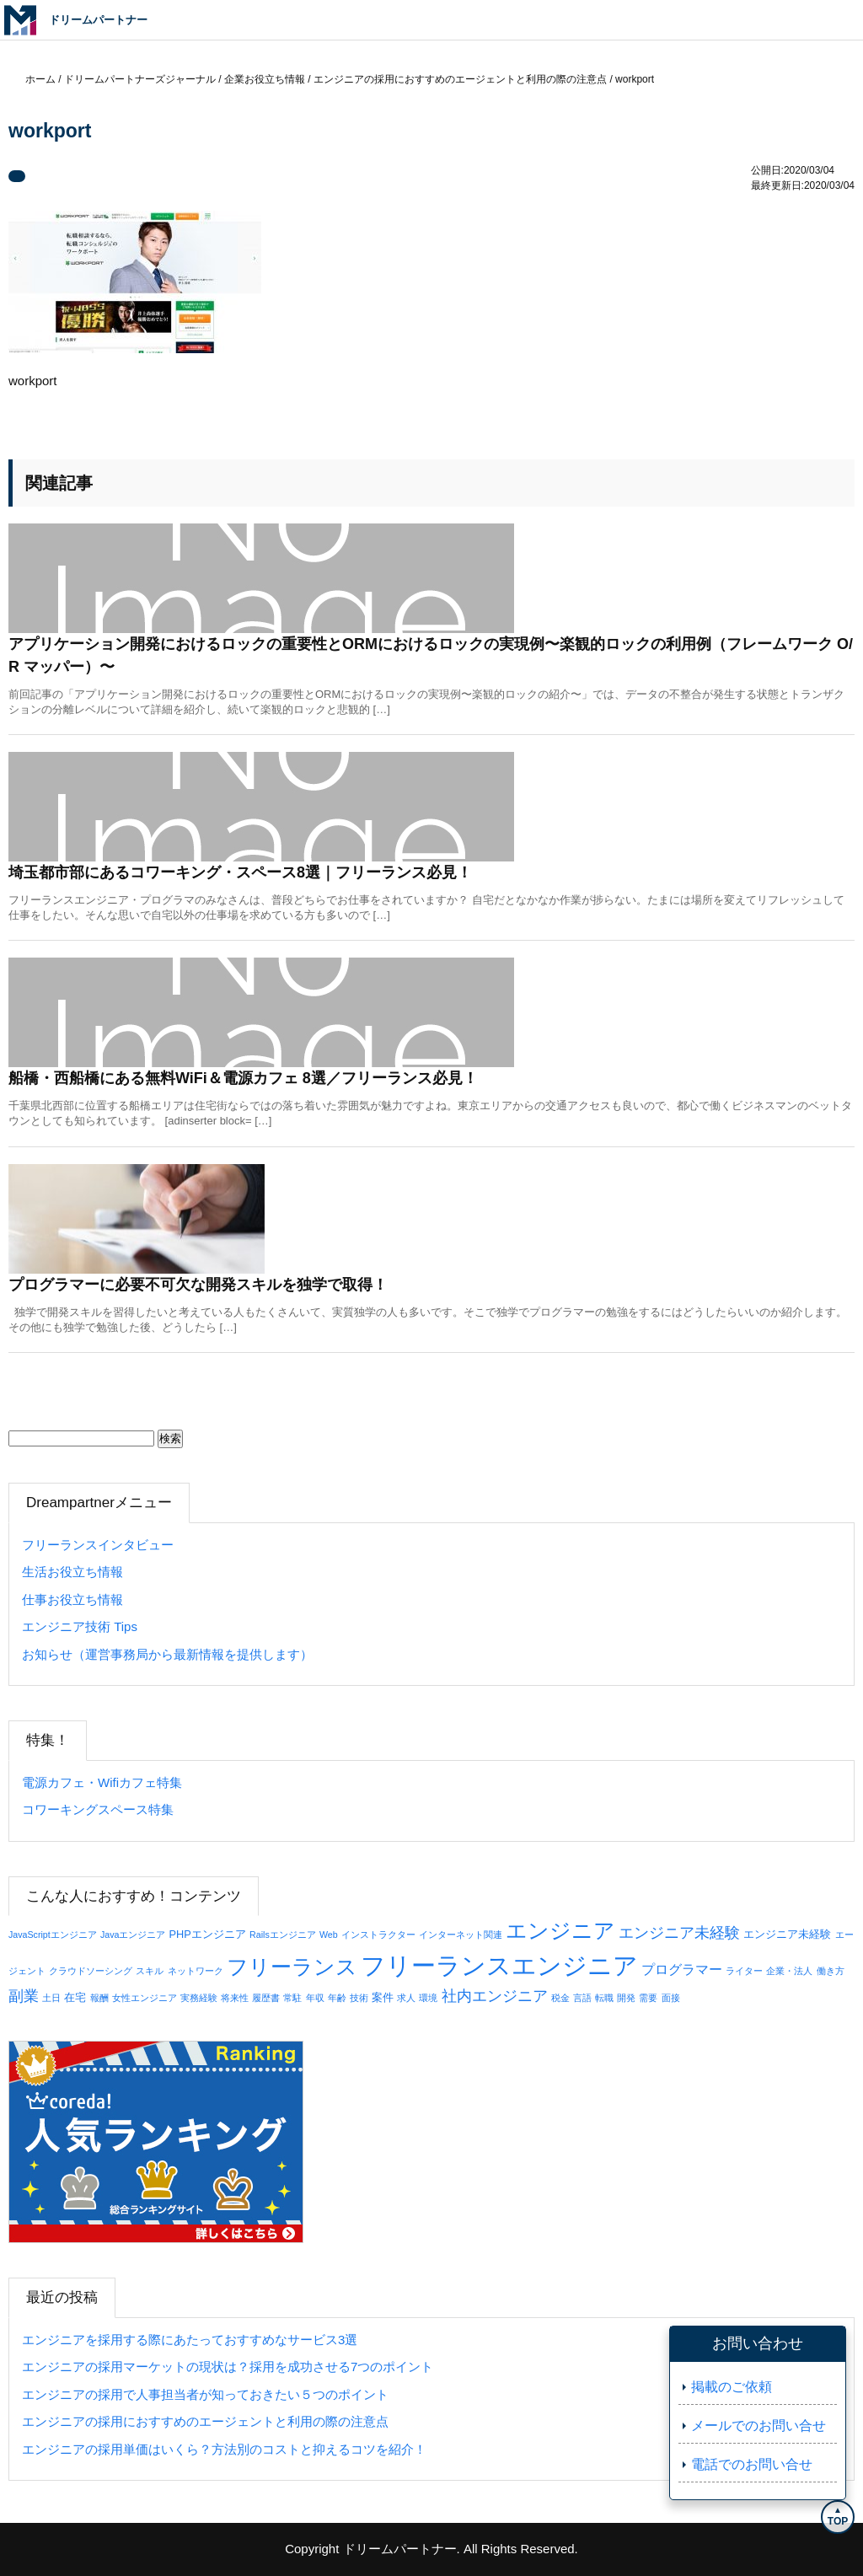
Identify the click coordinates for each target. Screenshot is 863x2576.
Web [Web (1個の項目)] (328, 1934)
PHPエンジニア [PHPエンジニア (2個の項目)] (207, 1934)
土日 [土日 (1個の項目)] (51, 1998)
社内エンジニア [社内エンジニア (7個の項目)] (495, 1996)
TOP (838, 2521)
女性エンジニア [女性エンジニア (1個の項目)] (144, 1998)
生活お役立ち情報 (72, 1571)
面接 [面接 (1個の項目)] (671, 1998)
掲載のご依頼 (731, 2387)
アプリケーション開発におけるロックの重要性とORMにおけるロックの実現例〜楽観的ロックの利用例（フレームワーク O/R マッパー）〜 (430, 655)
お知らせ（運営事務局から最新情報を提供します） (167, 1654)
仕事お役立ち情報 (72, 1599)
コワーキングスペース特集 (98, 1809)
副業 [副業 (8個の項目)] (23, 1995)
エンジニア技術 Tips (79, 1626)
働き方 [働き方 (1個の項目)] (830, 1971)
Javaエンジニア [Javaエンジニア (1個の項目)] (133, 1934)
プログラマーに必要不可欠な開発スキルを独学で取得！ (198, 1284)
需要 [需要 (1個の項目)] (648, 1998)
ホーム (40, 79)
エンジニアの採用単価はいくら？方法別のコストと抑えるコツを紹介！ (224, 2449)
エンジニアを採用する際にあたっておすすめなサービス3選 (189, 2339)
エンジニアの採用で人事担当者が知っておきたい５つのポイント (205, 2394)
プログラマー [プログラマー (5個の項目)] (681, 1969)
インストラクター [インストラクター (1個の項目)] (378, 1934)
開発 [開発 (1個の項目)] (626, 1998)
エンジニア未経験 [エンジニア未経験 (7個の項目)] (679, 1932)
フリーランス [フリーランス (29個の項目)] (292, 1967)
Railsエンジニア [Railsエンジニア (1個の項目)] (282, 1934)
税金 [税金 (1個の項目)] (560, 1998)
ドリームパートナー (400, 2548)
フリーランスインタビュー (98, 1545)
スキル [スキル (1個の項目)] (149, 1971)
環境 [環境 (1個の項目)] (428, 1998)
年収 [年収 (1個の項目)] (315, 1998)
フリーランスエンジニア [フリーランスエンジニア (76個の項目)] (499, 1965)
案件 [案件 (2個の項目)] (383, 1997)
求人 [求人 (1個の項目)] (406, 1998)
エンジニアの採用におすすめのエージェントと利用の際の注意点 (205, 2421)
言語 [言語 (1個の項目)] (582, 1998)
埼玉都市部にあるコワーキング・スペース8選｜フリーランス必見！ (240, 872)
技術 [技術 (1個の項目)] (359, 1998)
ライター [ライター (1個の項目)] (744, 1971)
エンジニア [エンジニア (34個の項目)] (560, 1930)
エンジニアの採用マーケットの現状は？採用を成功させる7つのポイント (227, 2366)
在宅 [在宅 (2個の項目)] (75, 1997)
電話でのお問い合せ (751, 2464)
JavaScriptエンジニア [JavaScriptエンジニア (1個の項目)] (52, 1934)
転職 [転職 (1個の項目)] (604, 1998)
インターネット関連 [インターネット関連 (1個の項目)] (460, 1934)
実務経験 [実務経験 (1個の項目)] (198, 1998)
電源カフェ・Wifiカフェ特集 (102, 1782)
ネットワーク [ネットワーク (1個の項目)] (195, 1971)
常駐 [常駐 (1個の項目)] (292, 1998)
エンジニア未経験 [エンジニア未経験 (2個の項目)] (787, 1934)
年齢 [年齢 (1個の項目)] (337, 1998)
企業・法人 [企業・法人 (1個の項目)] (789, 1971)
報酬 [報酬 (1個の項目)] (99, 1998)
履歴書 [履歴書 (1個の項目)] (266, 1998)
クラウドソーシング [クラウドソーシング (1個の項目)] (90, 1971)
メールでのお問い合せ (758, 2425)
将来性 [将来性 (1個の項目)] (235, 1998)
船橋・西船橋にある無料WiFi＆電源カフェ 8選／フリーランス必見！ (243, 1078)
